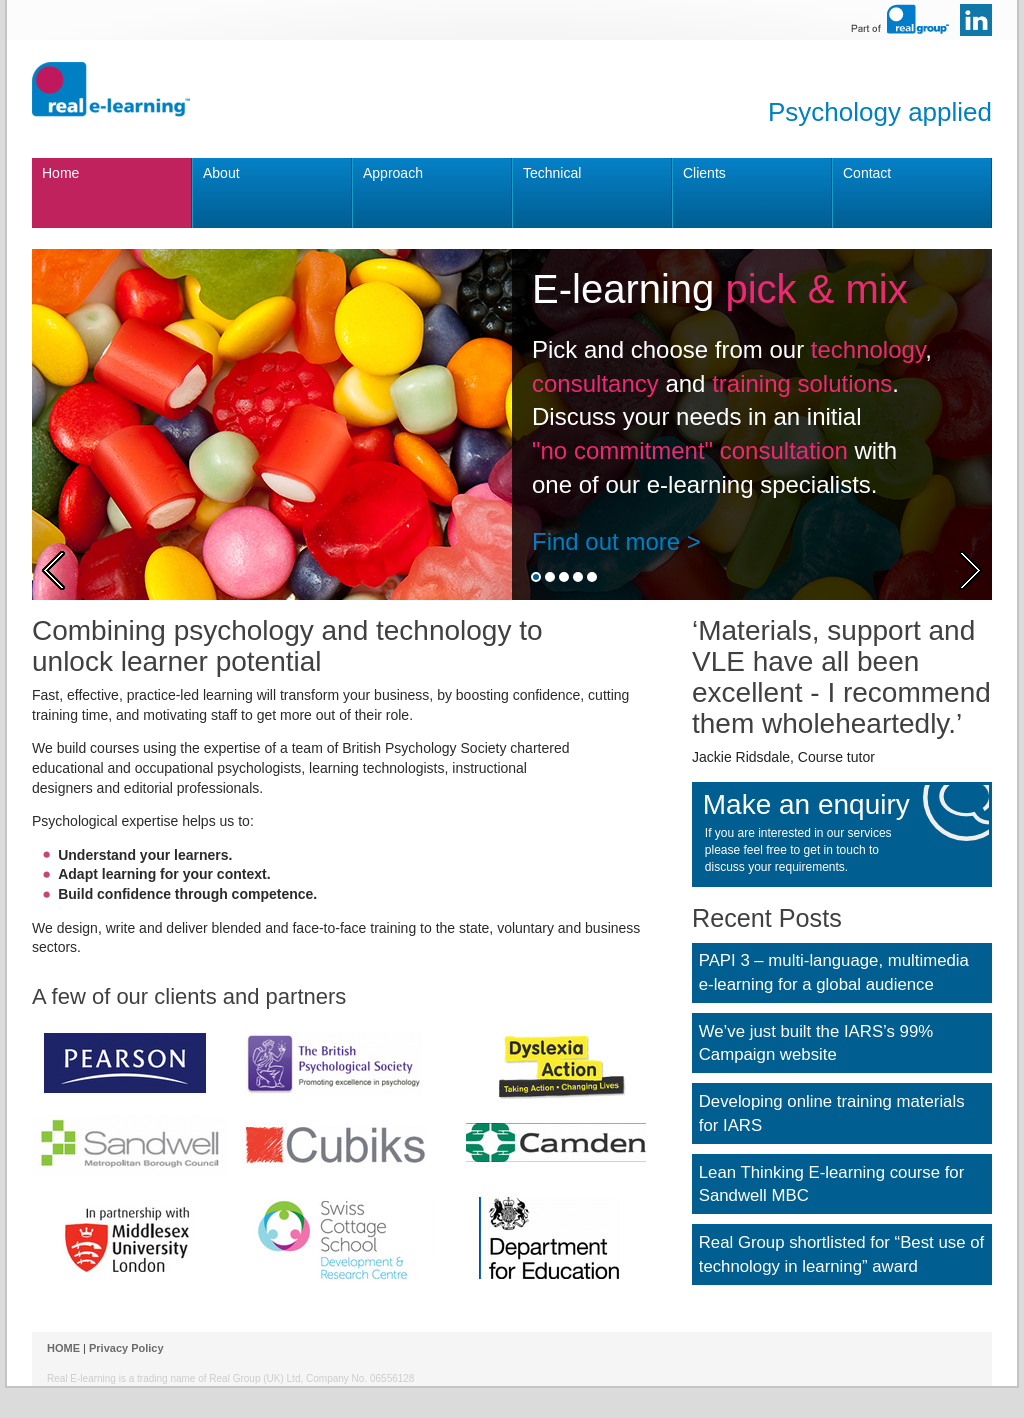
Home (60, 173)
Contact (867, 173)
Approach (393, 173)
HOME (63, 1348)
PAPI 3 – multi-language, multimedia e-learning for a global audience (834, 972)
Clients (704, 173)
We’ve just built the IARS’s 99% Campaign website (816, 1043)
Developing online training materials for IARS (832, 1113)
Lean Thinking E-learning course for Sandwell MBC (832, 1184)
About (221, 173)
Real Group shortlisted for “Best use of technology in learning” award (841, 1254)
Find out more (606, 541)
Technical (552, 173)
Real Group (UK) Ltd (254, 1378)
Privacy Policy (126, 1348)
